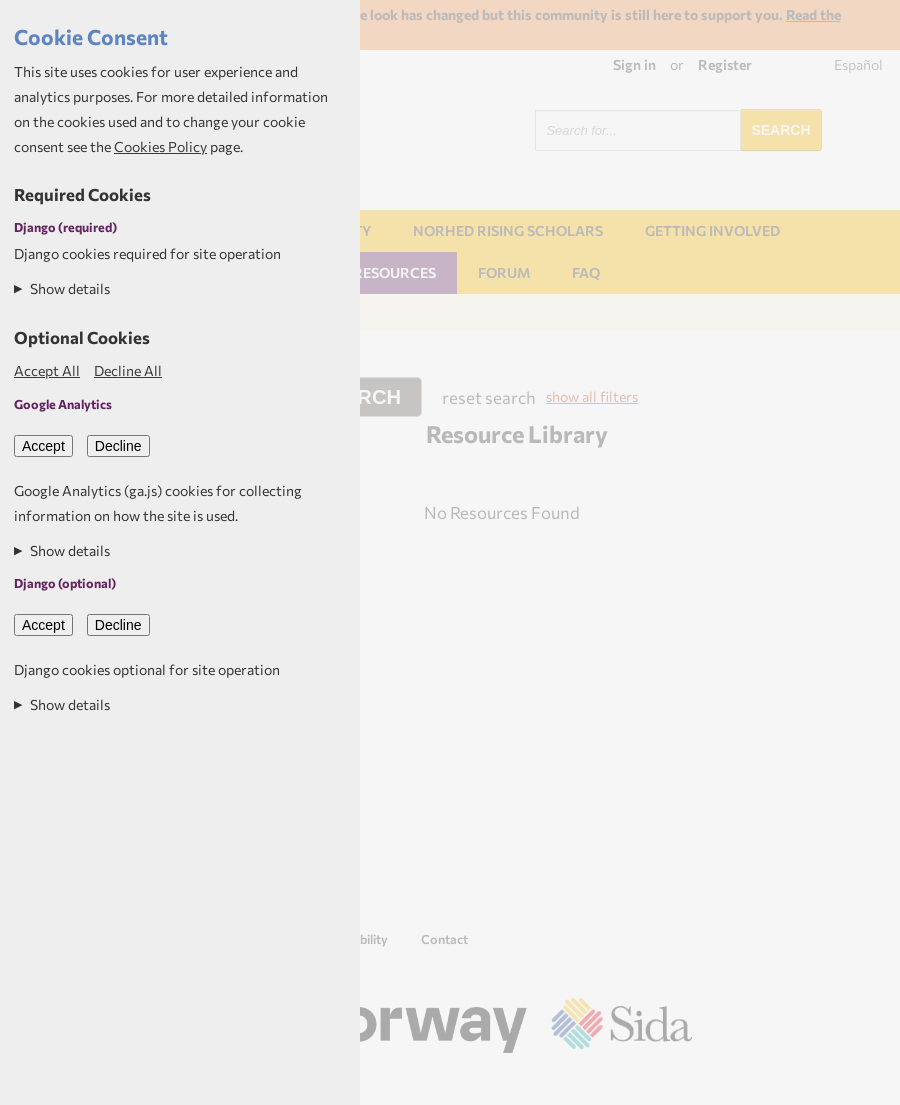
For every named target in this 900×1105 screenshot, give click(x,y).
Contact (444, 939)
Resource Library (517, 433)
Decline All (128, 370)
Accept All (47, 370)
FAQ (586, 272)
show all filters (592, 396)
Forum (504, 272)
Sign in (634, 64)
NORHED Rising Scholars (508, 230)
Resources (394, 272)
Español (858, 64)
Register (725, 64)
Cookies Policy (160, 146)
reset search (489, 397)
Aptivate (674, 1082)
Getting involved (712, 230)
